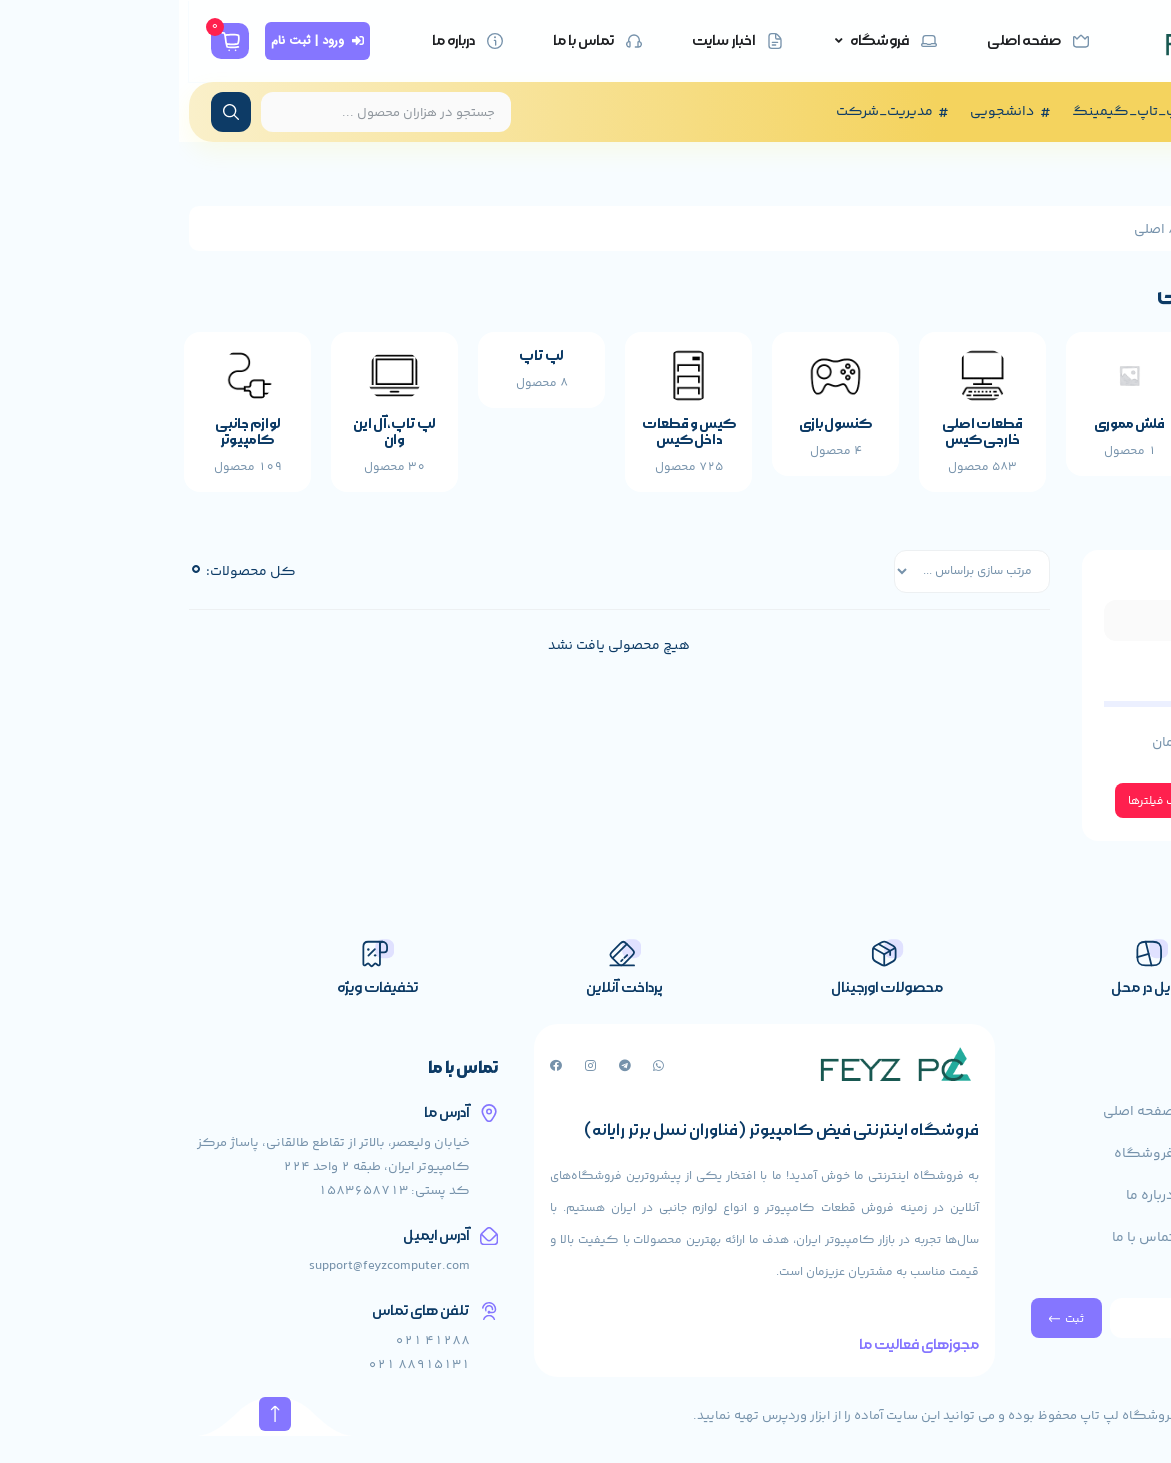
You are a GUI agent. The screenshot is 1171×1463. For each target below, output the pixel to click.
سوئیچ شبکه (1097, 432)
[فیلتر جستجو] (1032, 629)
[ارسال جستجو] (52, 112)
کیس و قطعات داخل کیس (510, 440)
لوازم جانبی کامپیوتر (69, 440)
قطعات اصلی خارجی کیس (803, 440)
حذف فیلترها (966, 812)
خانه (1126, 230)
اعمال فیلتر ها (1081, 812)
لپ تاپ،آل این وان (215, 440)
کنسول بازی (656, 432)
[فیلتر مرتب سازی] (779, 582)
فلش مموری (950, 432)
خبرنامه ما (1129, 1305)
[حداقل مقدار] (1032, 713)
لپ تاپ (362, 364)
